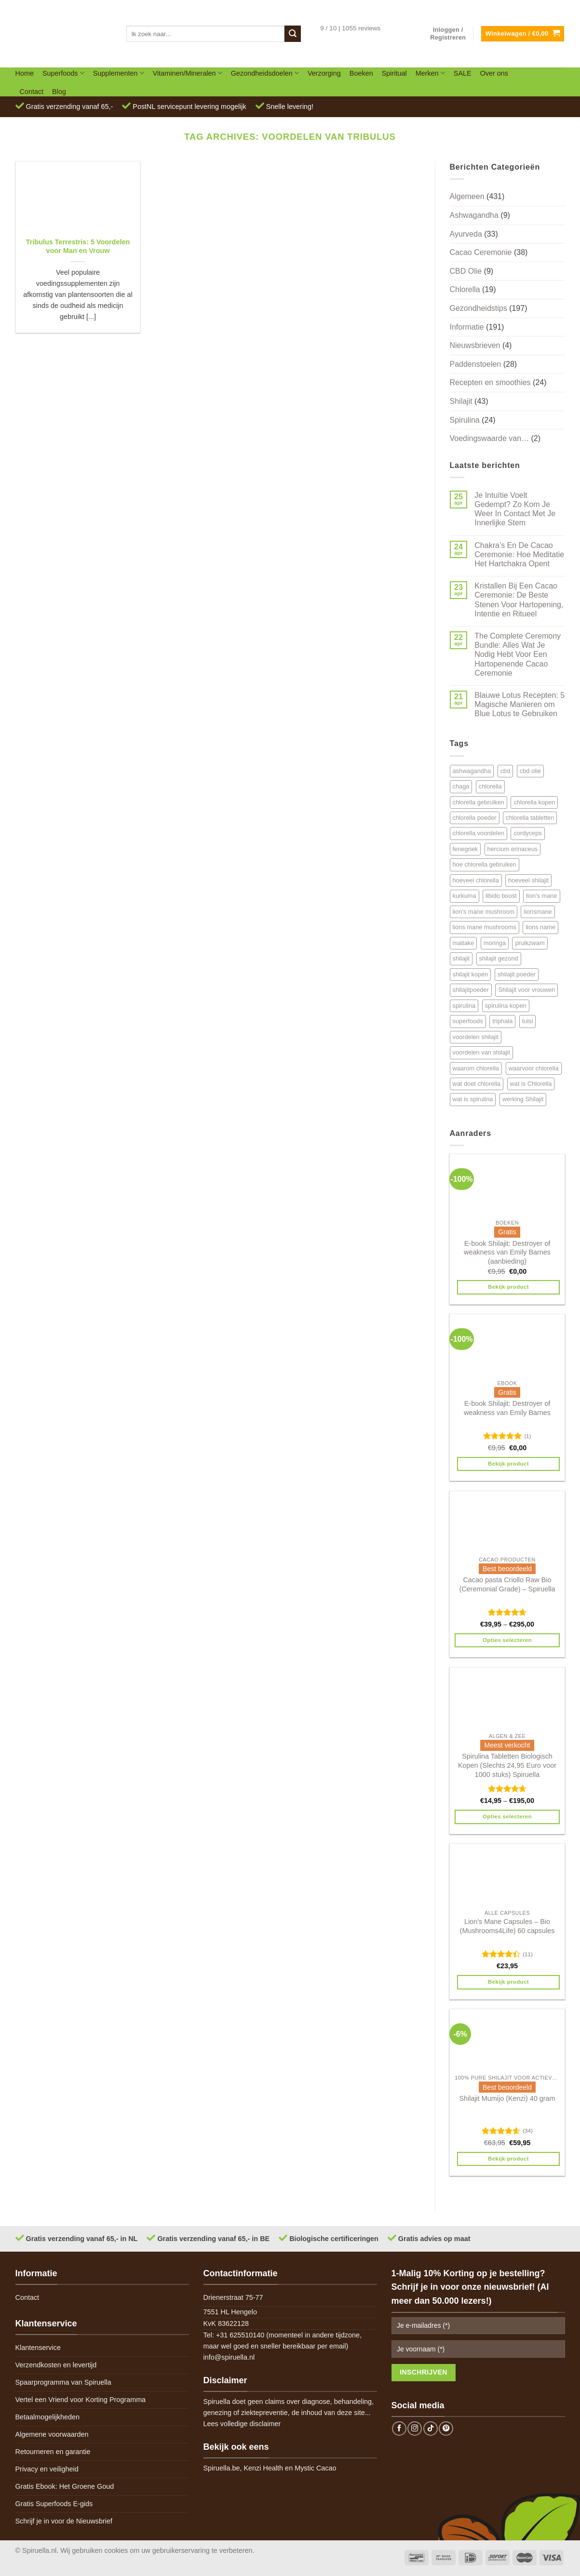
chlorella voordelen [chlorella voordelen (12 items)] (478, 833)
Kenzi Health (263, 2468)
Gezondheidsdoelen (265, 73)
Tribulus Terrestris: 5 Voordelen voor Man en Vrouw (78, 246)
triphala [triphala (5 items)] (502, 1021)
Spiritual (394, 73)
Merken (430, 73)
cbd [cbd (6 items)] (505, 770)
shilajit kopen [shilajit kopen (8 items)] (470, 974)
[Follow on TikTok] (430, 2428)
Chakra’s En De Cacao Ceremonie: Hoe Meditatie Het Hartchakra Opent (519, 554)
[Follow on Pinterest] (446, 2428)
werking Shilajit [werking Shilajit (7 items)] (522, 1099)
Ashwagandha (474, 215)
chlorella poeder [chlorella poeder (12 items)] (475, 817)
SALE (463, 73)
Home (24, 73)
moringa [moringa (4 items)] (495, 943)
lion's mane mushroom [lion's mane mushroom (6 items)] (483, 911)
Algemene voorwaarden (52, 2434)
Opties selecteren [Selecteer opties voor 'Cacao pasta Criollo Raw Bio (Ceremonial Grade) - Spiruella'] (507, 1640)
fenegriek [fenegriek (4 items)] (465, 849)
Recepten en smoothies (490, 382)
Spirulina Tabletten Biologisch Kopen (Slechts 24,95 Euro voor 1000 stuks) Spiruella (507, 1765)
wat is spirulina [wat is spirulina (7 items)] (473, 1099)
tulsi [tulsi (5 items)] (527, 1021)
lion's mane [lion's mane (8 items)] (541, 895)
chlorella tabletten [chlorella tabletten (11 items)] (530, 817)
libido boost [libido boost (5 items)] (501, 895)
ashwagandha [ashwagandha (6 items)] (472, 770)
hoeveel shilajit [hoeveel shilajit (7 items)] (528, 880)
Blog (59, 91)
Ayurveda (466, 234)
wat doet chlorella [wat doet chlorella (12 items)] (477, 1083)
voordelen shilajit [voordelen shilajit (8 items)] (476, 1037)
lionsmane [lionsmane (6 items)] (538, 911)
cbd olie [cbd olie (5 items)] (530, 770)
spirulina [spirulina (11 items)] (464, 1005)
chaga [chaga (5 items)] (461, 786)
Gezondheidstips (478, 308)
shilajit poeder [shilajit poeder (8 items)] (517, 974)
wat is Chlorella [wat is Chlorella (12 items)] (531, 1083)
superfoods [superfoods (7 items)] (468, 1021)
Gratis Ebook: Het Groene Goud (64, 2486)
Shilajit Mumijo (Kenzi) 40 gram (507, 2098)
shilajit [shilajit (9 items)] (461, 958)
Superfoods (63, 73)
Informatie (467, 327)
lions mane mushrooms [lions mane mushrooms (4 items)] (484, 927)
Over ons (494, 73)
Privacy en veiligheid (47, 2469)
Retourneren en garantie (53, 2452)
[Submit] (292, 34)
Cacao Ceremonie (481, 252)
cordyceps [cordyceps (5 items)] (527, 833)
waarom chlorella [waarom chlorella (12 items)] (476, 1068)
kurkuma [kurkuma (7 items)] (464, 895)
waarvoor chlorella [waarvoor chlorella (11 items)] (534, 1068)
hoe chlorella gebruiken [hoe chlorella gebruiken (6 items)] (484, 864)
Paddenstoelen (475, 364)
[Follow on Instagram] (414, 2428)
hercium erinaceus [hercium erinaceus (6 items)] (512, 849)
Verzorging (324, 73)
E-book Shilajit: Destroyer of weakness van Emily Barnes (507, 1408)
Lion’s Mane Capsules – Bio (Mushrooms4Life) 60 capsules (507, 1926)
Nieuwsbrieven (475, 345)
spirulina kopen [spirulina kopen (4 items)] (505, 1005)
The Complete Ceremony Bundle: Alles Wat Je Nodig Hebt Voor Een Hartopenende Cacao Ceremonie (517, 654)
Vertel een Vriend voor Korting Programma (80, 2399)
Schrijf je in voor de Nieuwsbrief (64, 2521)
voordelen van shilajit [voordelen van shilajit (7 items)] (482, 1052)
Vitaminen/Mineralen (187, 73)
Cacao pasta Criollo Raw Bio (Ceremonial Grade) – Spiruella (507, 1584)
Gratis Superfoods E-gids (54, 2504)
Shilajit (461, 401)
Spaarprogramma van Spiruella (63, 2382)
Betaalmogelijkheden (47, 2417)
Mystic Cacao (315, 2468)
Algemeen (467, 196)
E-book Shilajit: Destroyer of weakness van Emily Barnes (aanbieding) (507, 1252)
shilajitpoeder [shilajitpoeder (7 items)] (471, 989)
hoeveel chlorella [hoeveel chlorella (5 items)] (476, 880)
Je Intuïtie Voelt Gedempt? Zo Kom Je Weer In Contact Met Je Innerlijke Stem (514, 509)
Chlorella (465, 289)
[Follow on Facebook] (399, 2428)
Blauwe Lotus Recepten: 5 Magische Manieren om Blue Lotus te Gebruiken (519, 704)
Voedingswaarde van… (489, 438)
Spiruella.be (221, 2468)
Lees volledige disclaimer (242, 2424)
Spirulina (465, 420)
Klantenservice (38, 2347)
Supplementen (118, 73)
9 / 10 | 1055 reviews (350, 28)
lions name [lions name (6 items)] (540, 927)
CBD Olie (466, 271)
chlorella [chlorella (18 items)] (490, 786)
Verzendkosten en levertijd (56, 2365)
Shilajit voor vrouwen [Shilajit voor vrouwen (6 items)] (526, 989)
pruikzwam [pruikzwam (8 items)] (529, 943)
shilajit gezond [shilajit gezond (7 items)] (498, 958)
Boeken (361, 73)
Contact (32, 91)
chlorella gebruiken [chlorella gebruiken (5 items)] (478, 802)
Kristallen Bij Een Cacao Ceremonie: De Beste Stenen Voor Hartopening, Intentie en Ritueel (518, 600)
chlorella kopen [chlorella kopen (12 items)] (534, 802)
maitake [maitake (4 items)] (463, 943)
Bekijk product (508, 1287)
